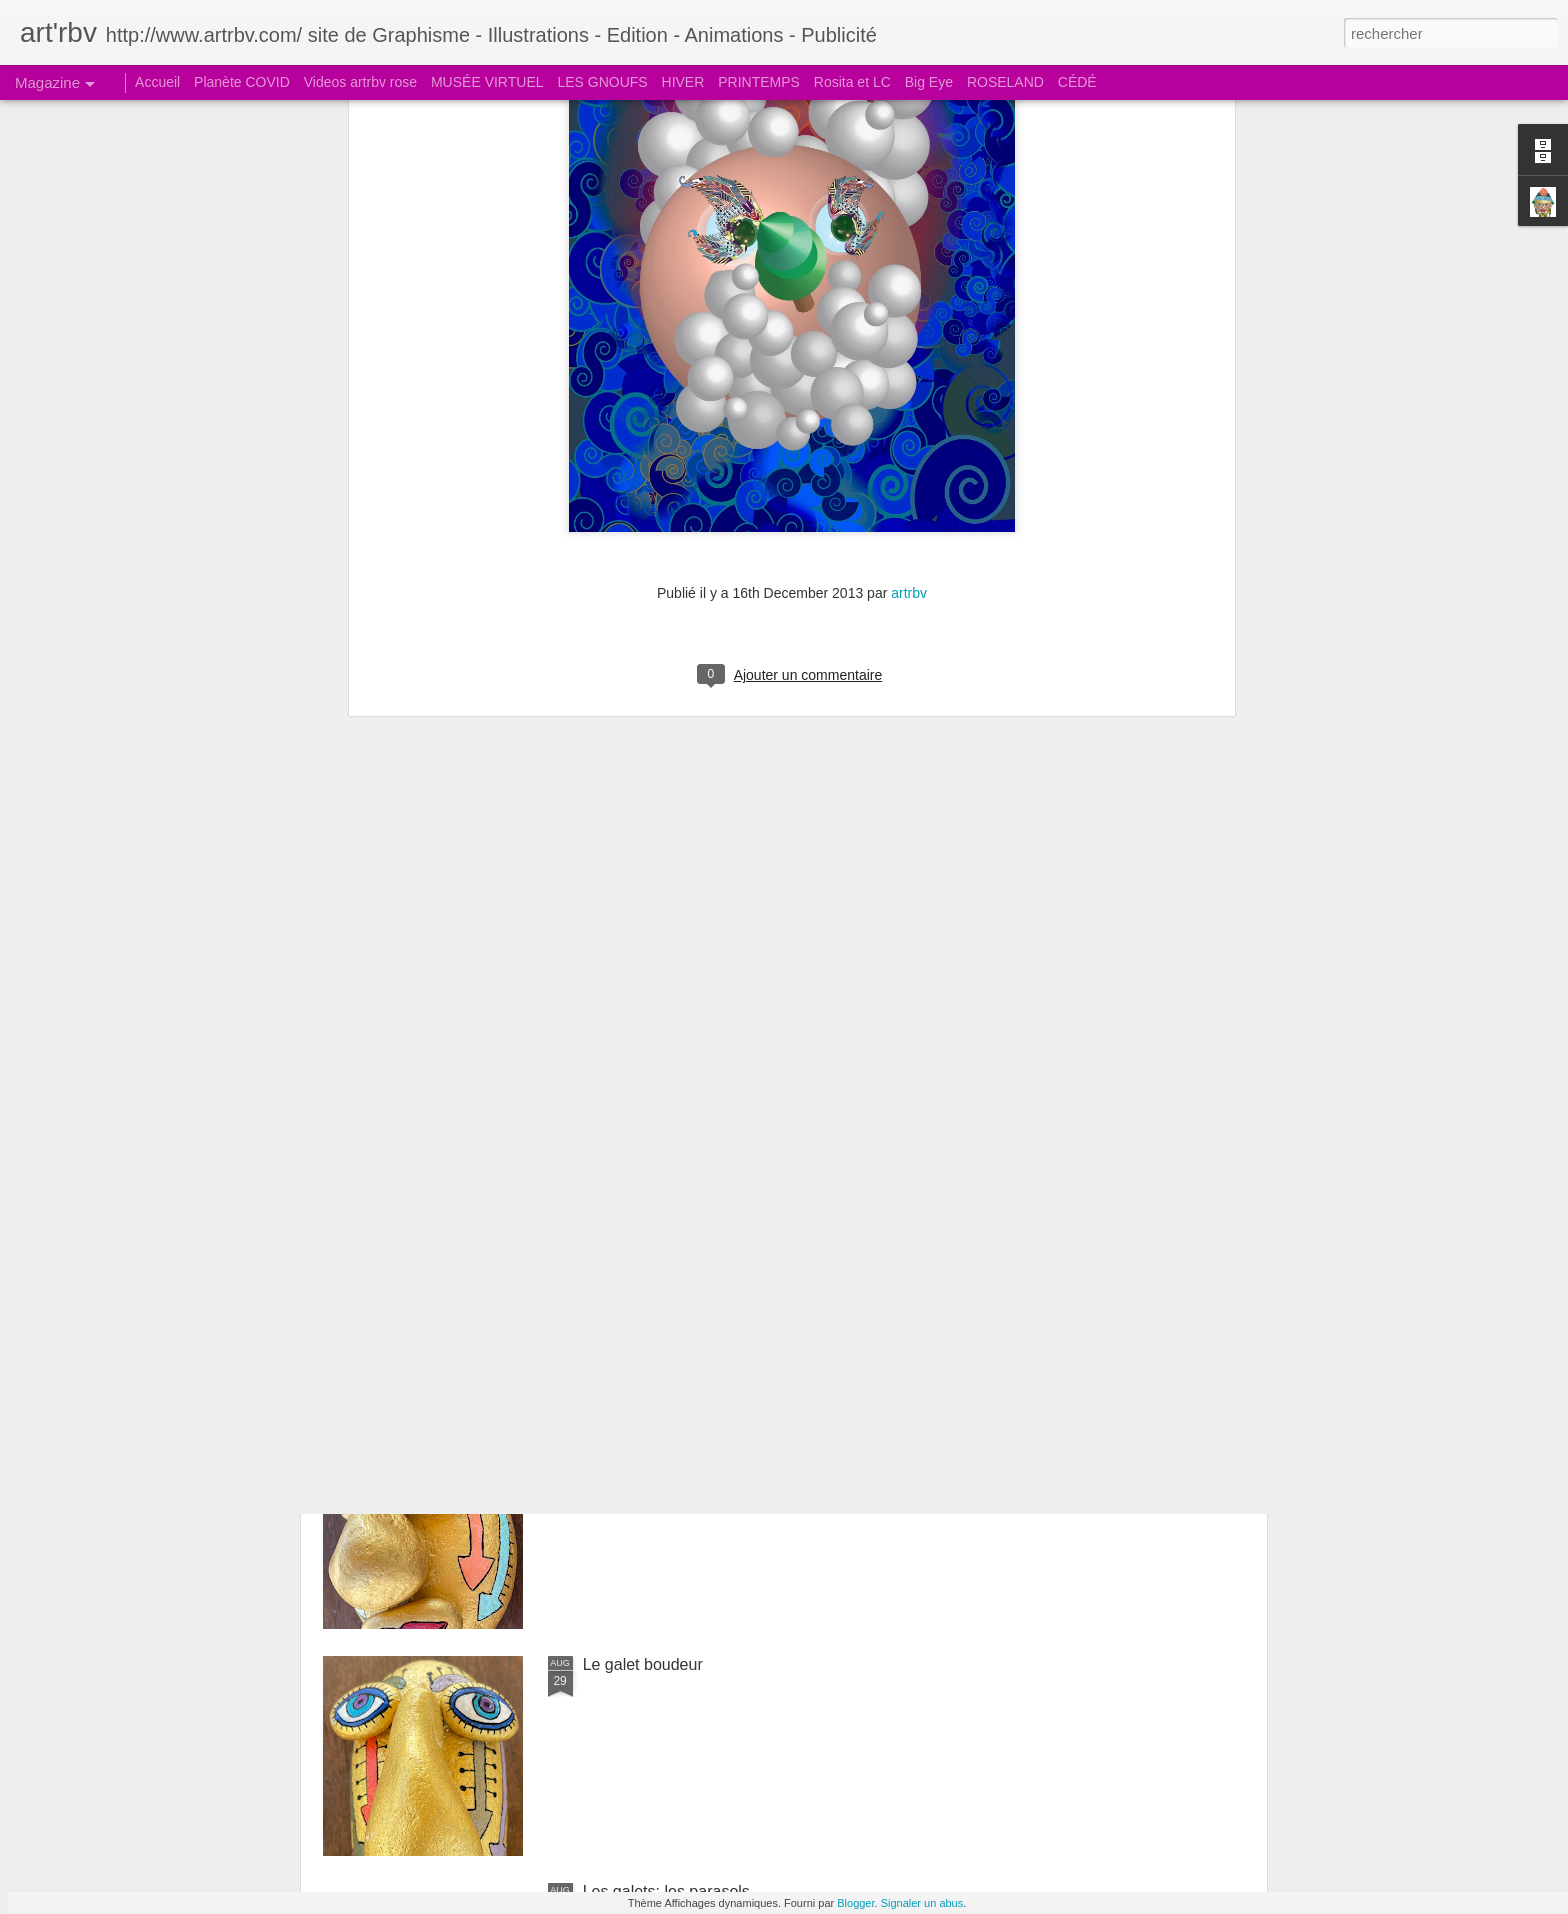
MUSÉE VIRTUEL (487, 82)
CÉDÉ (1077, 82)
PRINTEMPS (759, 82)
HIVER (683, 82)
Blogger (855, 1903)
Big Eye (929, 82)
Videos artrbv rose (360, 82)
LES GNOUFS (602, 82)
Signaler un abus (922, 1903)
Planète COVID (242, 82)
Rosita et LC (852, 82)
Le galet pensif (635, 1437)
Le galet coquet (637, 1210)
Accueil (157, 82)
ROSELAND (1005, 82)
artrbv (909, 183)
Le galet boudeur (643, 1664)
